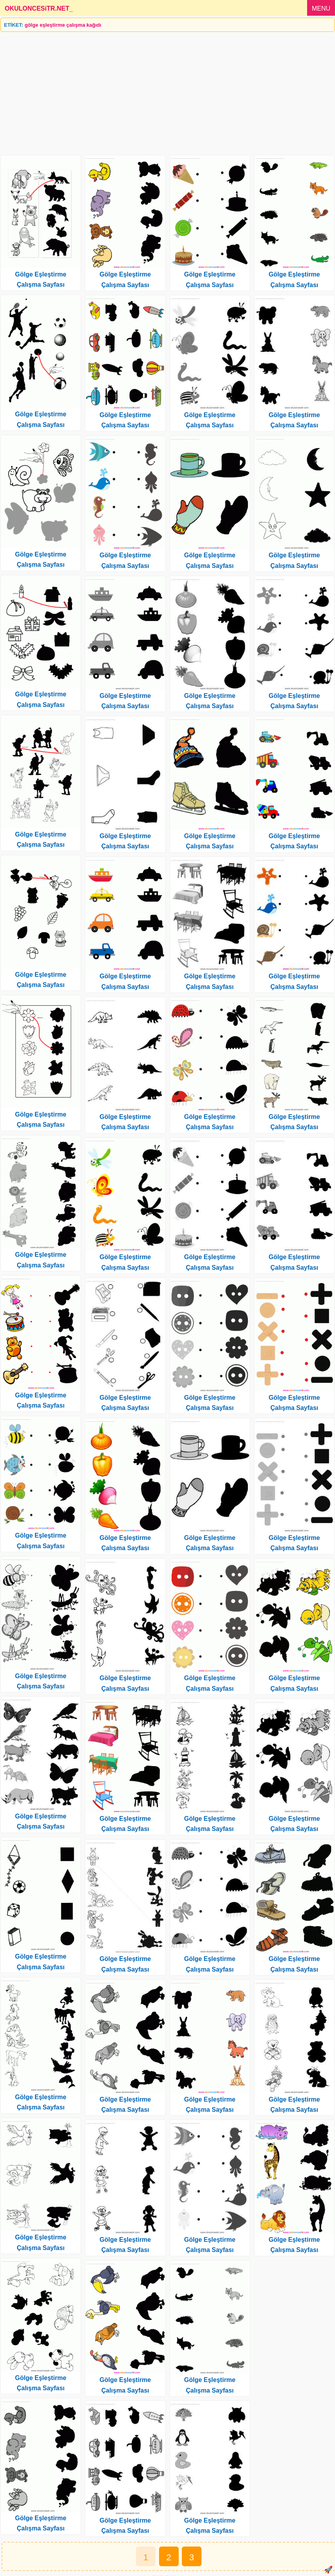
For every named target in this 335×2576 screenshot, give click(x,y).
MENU (321, 8)
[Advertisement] (167, 90)
